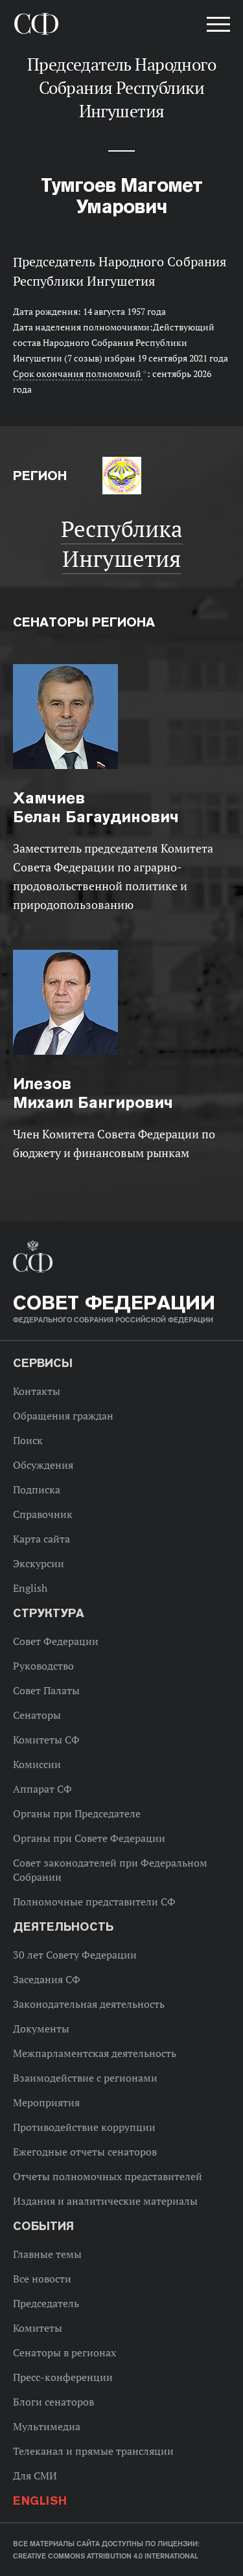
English (30, 1587)
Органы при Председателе (77, 1813)
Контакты (36, 1391)
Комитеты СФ (46, 1739)
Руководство (43, 1665)
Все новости (42, 2278)
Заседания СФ (46, 1979)
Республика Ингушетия (122, 543)
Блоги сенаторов (53, 2401)
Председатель (46, 2303)
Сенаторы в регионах (64, 2352)
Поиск (28, 1440)
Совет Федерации (55, 1641)
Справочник (43, 1514)
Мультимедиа (46, 2426)
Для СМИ (35, 2475)
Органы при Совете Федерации (89, 1838)
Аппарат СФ (42, 1788)
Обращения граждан (63, 1415)
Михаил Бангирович (93, 1093)
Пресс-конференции (63, 2377)
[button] (217, 26)
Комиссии (37, 1764)
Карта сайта (41, 1538)
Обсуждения (43, 1464)
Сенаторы (37, 1714)
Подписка (36, 1489)
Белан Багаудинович (96, 807)
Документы (41, 2028)
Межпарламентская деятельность (94, 2053)
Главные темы (47, 2254)
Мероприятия (46, 2102)
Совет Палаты (46, 1690)
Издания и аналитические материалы (105, 2200)
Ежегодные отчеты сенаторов (85, 2151)
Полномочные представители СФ (94, 1901)
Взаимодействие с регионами (85, 2077)
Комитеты (37, 2327)
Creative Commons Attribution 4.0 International (105, 2555)
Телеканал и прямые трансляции (93, 2450)
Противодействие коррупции (84, 2127)
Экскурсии (38, 1563)
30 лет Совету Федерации (75, 1954)
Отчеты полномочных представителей (107, 2176)
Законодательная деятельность (89, 2003)
